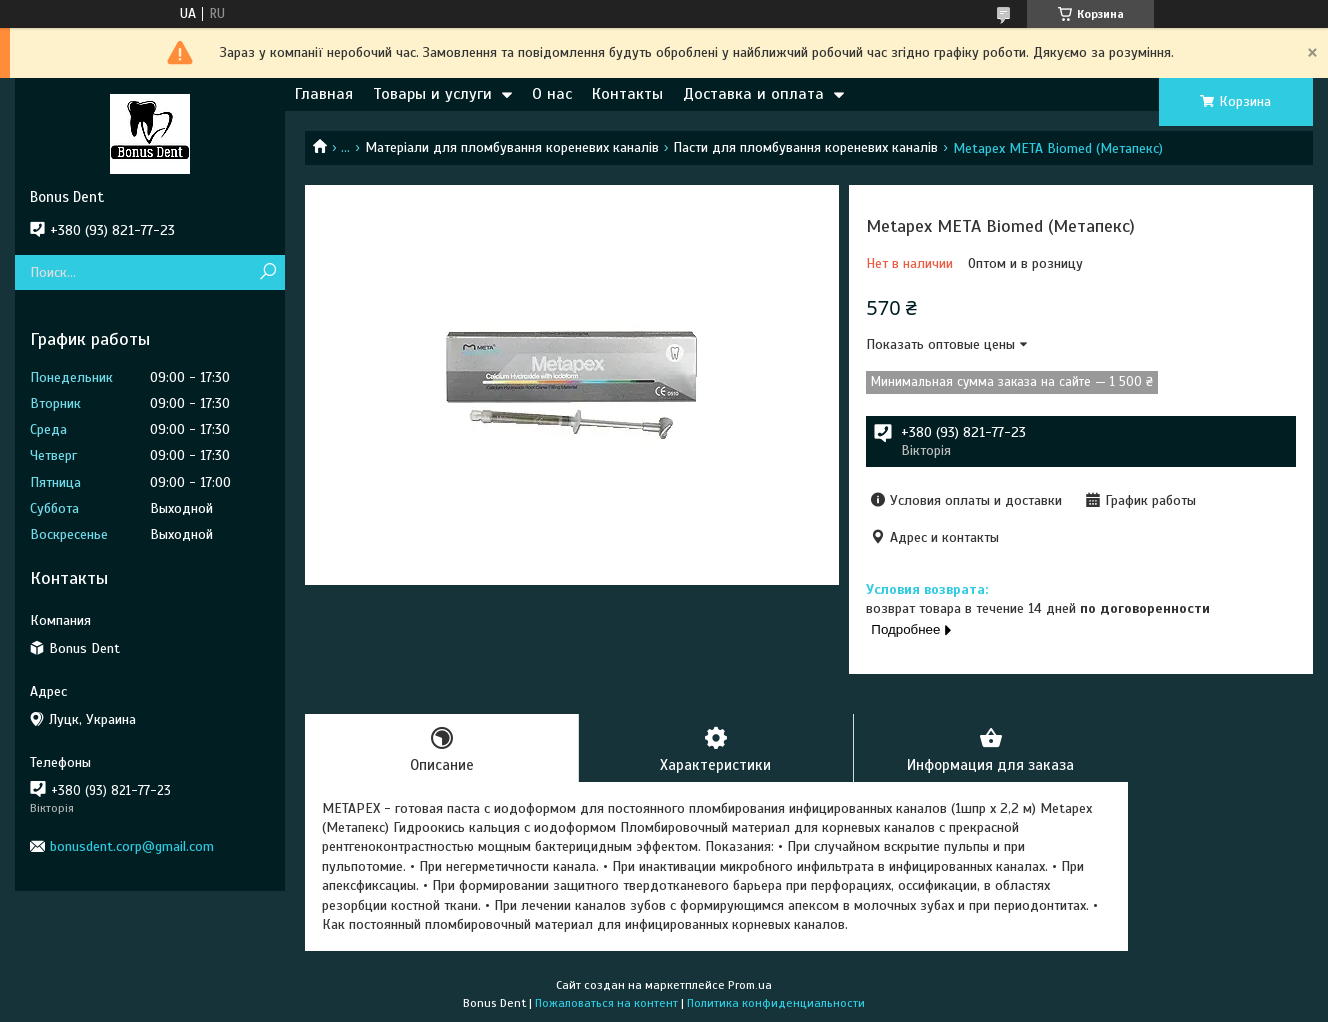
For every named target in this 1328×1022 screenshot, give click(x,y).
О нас (552, 94)
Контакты (627, 94)
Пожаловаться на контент (606, 1003)
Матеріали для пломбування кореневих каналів (512, 147)
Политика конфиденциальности (776, 1003)
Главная (324, 94)
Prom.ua (750, 985)
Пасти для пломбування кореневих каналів (805, 147)
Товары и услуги (432, 94)
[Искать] (267, 272)
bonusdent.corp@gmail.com (132, 846)
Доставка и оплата (753, 94)
